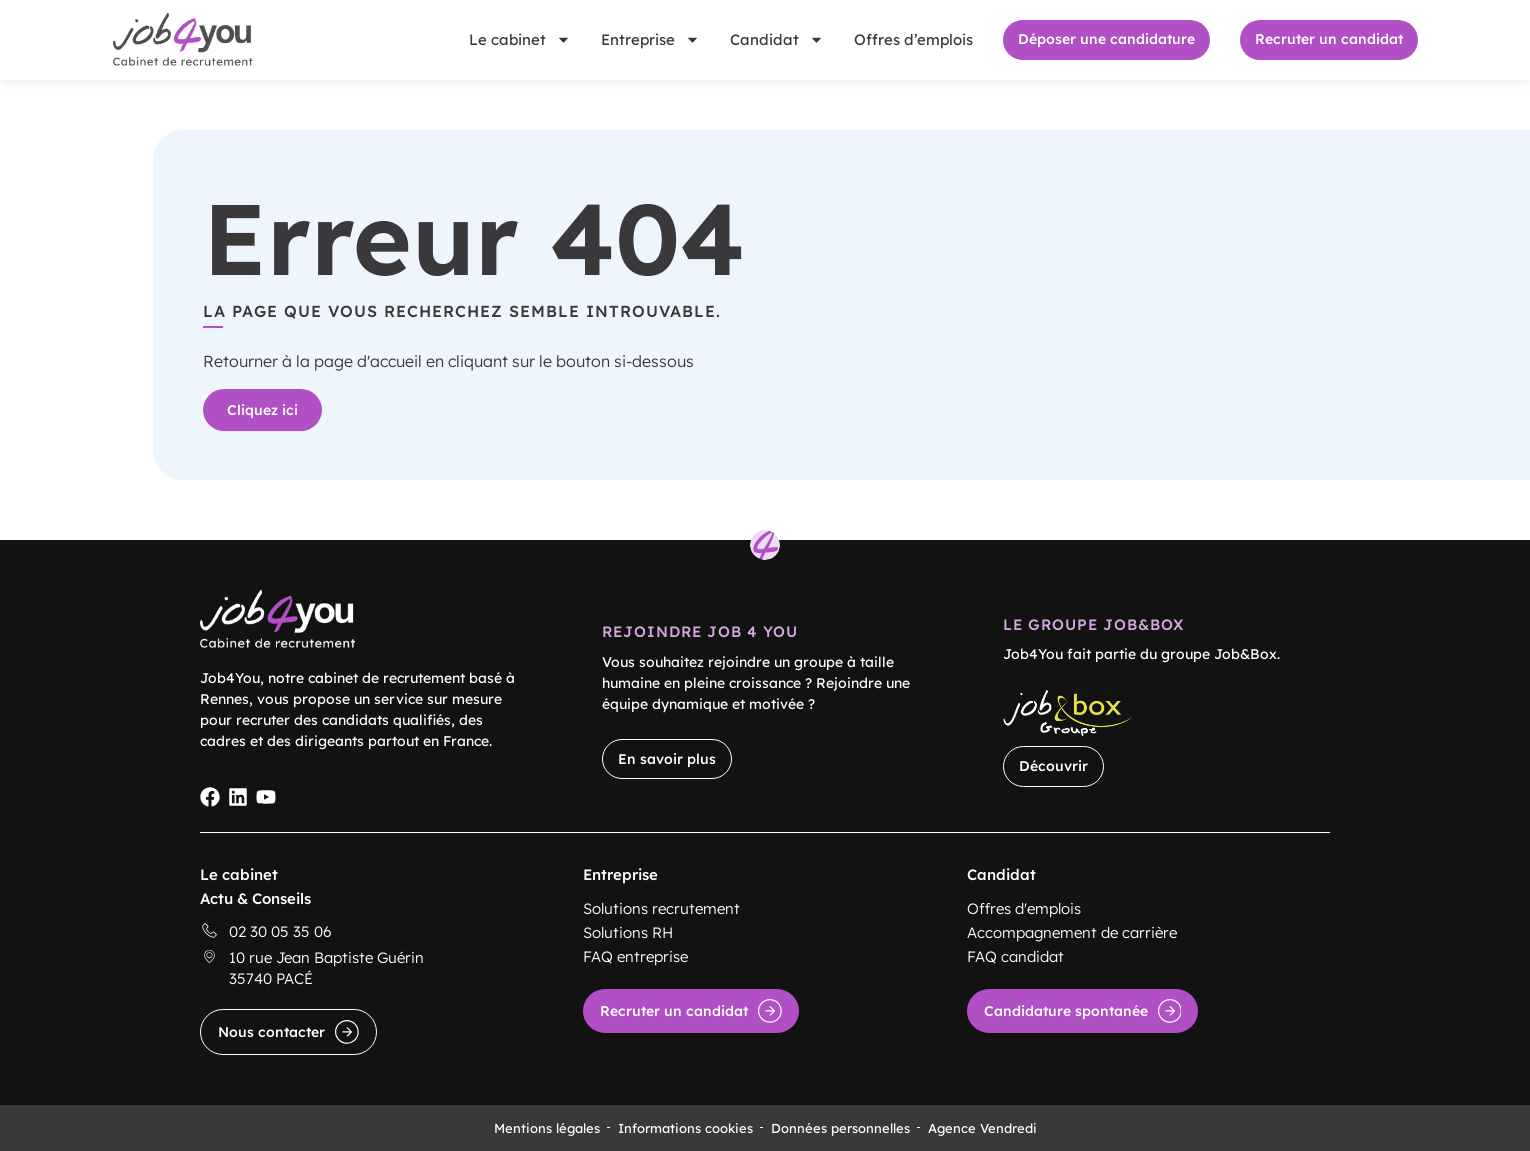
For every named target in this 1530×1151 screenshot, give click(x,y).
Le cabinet (520, 39)
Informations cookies (685, 1128)
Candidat (777, 39)
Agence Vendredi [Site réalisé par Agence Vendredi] (982, 1128)
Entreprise (650, 39)
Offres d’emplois (913, 39)
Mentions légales (547, 1128)
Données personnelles (840, 1128)
